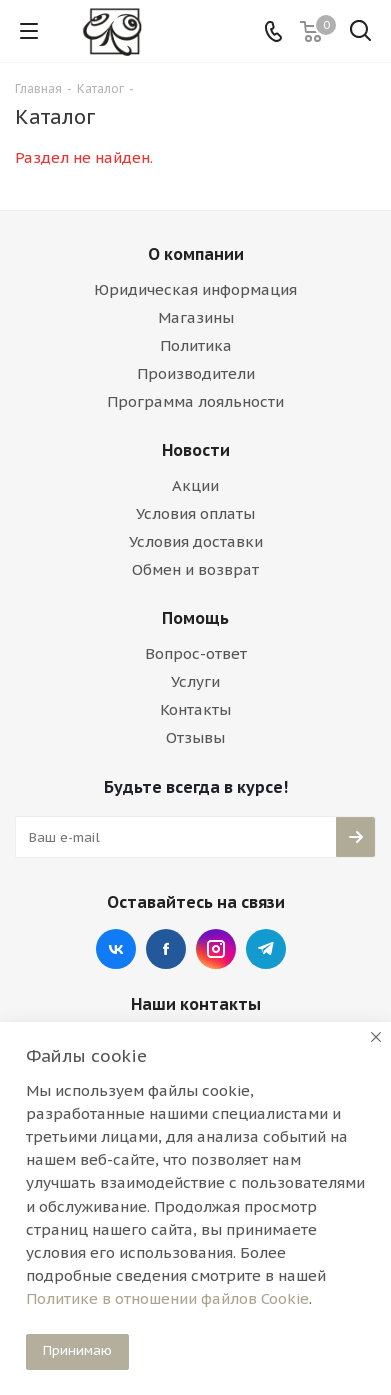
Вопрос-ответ (196, 653)
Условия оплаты (195, 513)
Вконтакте (116, 949)
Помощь (195, 618)
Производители (196, 373)
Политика (196, 345)
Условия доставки (196, 541)
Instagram (216, 949)
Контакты (195, 709)
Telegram (266, 949)
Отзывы (195, 737)
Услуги (195, 681)
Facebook (166, 949)
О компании (196, 254)
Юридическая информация (195, 289)
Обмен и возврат (195, 569)
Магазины (196, 317)
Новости (196, 450)
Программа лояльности (195, 401)
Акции (195, 485)
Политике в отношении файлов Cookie (167, 1298)
